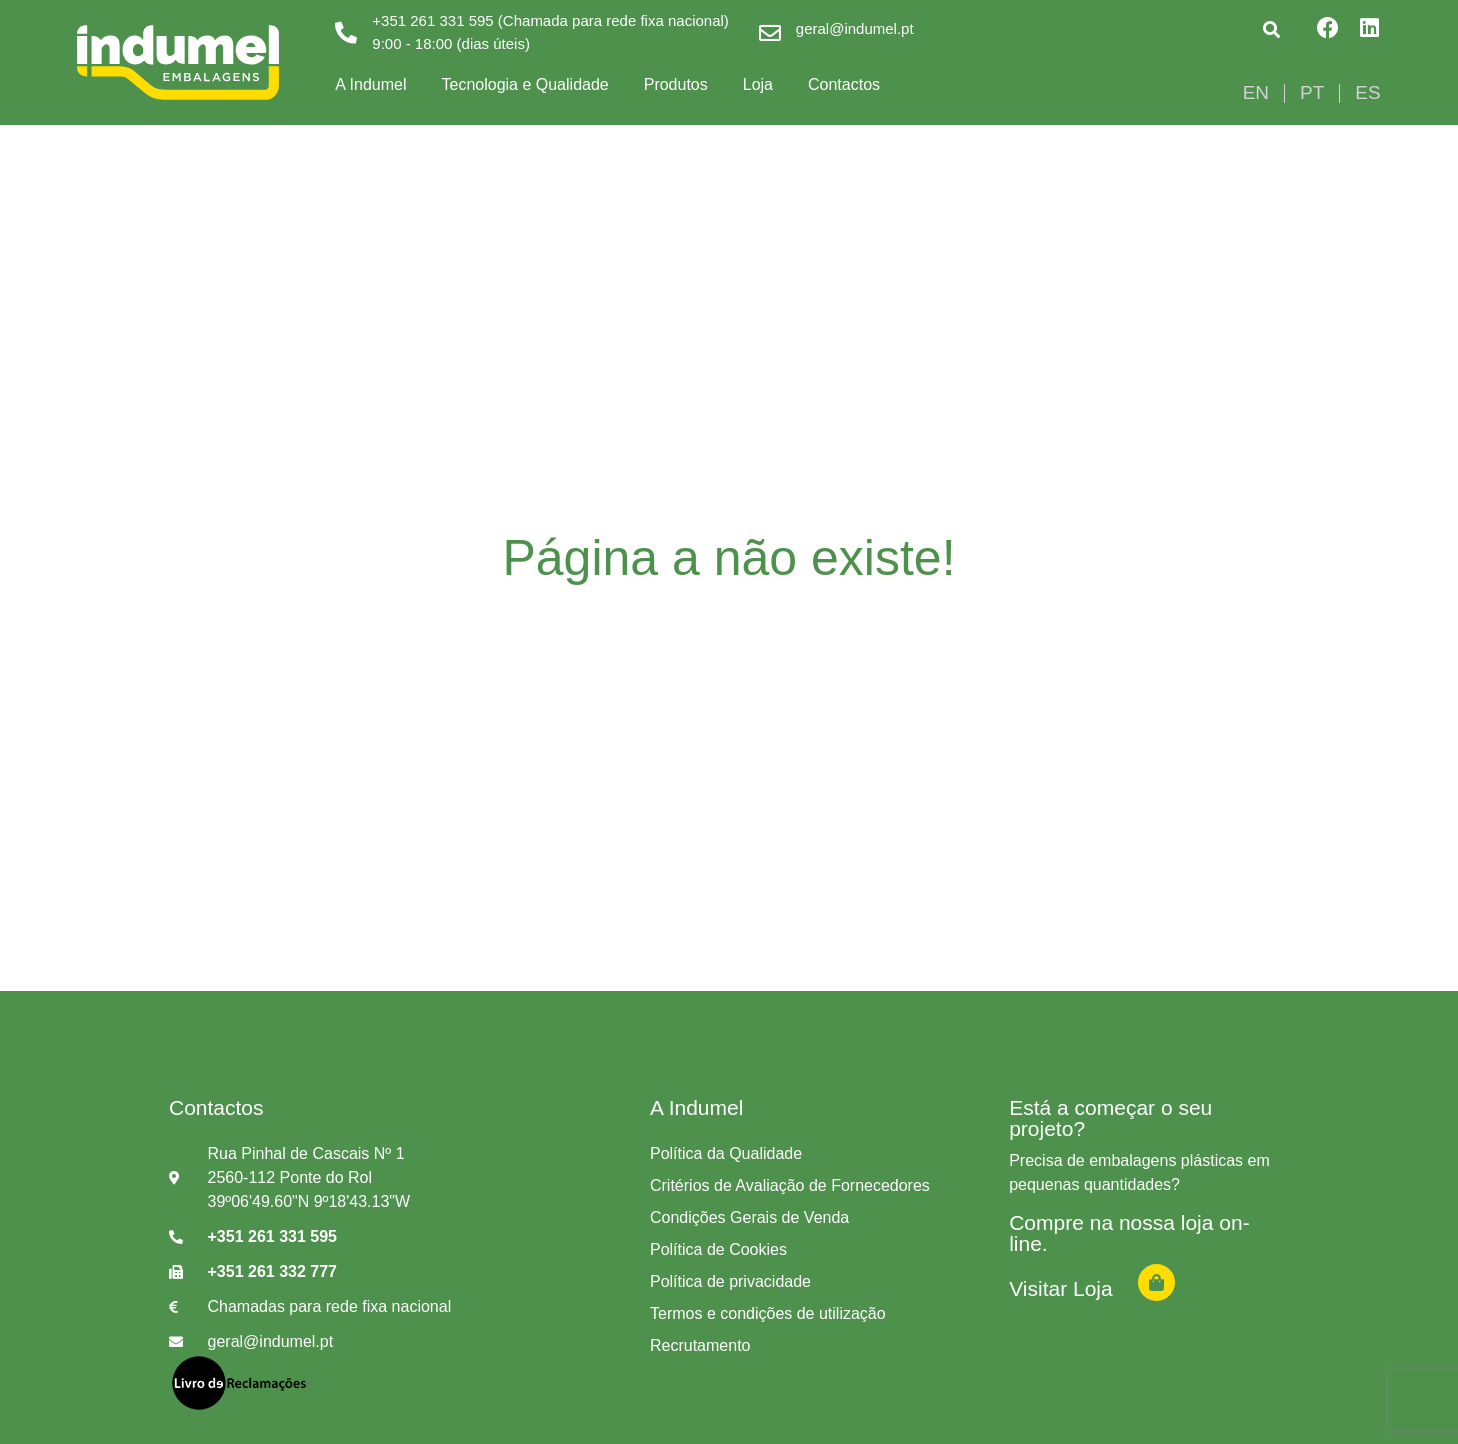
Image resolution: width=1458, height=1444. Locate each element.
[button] (1271, 29)
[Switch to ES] (1367, 93)
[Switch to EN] (1256, 93)
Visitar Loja (1061, 1288)
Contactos (844, 84)
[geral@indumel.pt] (770, 33)
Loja (758, 84)
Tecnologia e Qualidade (524, 84)
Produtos (676, 84)
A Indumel (370, 84)
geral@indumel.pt (855, 28)
